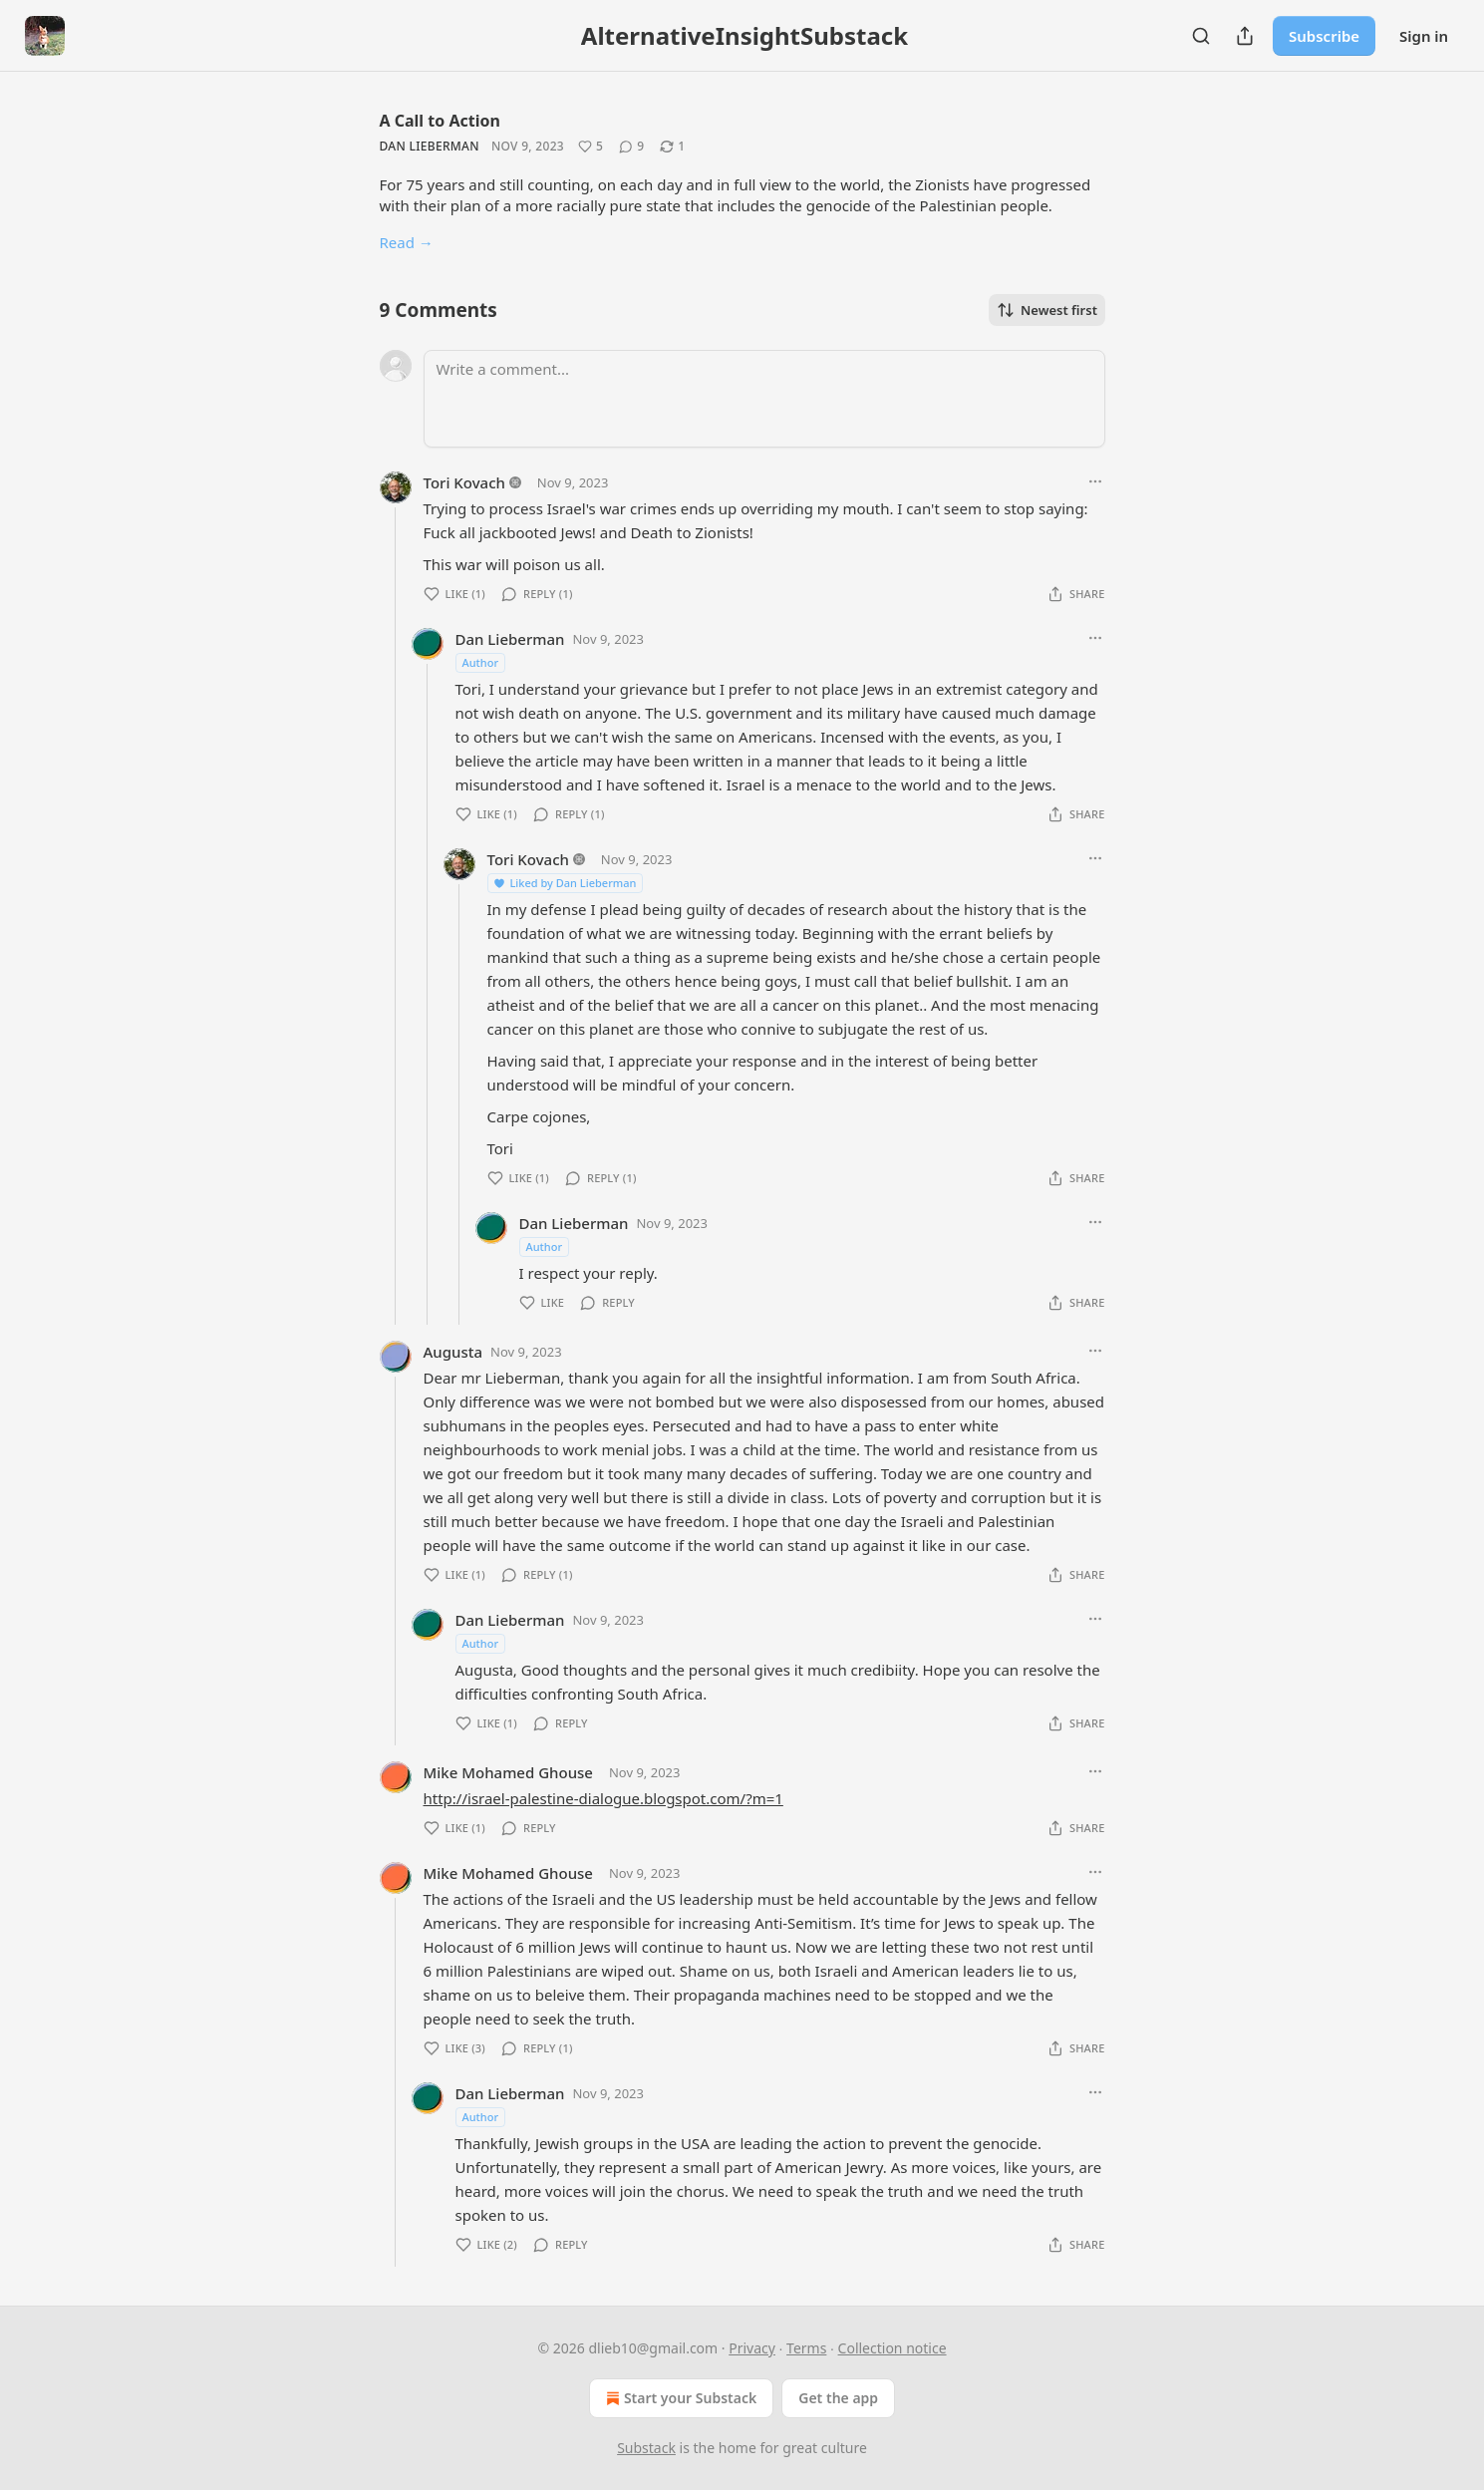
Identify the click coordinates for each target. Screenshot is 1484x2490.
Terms (806, 2347)
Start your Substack (679, 2398)
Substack (646, 2447)
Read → (407, 242)
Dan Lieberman (429, 146)
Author (480, 662)
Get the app (838, 2397)
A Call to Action (440, 121)
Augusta (453, 1352)
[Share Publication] (1245, 36)
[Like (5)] (590, 146)
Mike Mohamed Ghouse (508, 1772)
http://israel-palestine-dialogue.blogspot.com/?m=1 (603, 1798)
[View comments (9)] (631, 146)
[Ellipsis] (1095, 481)
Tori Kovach (464, 482)
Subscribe (1324, 36)
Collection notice (892, 2347)
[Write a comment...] (764, 399)
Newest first (1047, 310)
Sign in (1423, 36)
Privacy (752, 2347)
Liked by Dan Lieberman (564, 882)
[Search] (1201, 36)
